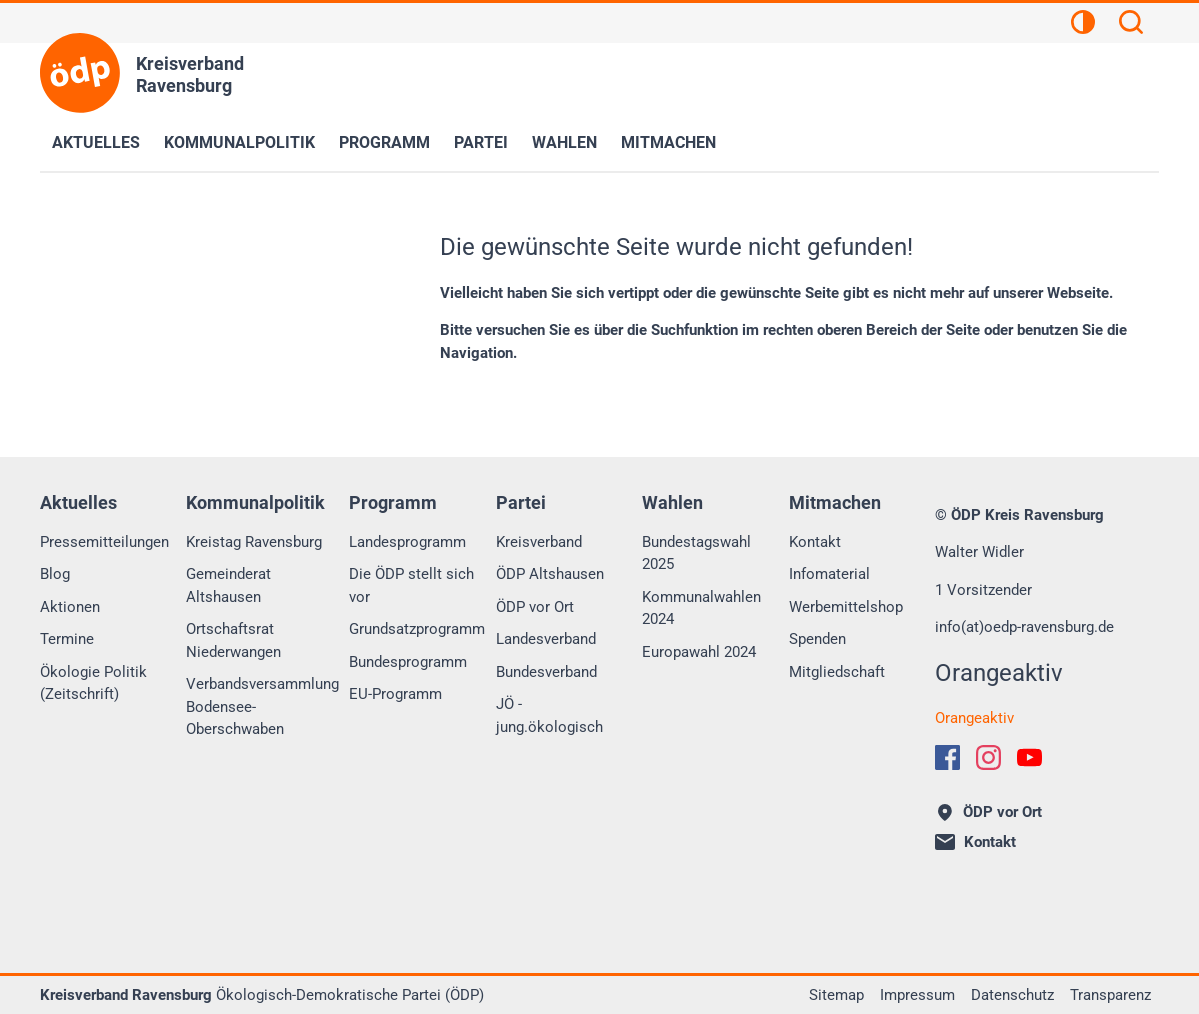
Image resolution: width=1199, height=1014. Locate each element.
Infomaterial (829, 574)
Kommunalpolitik (239, 142)
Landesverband (546, 639)
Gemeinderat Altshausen (228, 585)
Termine (67, 639)
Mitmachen (668, 142)
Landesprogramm (407, 542)
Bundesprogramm (408, 662)
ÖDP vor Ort (535, 607)
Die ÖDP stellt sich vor (411, 585)
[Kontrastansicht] (1083, 25)
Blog (55, 574)
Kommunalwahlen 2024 (701, 608)
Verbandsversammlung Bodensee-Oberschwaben (262, 706)
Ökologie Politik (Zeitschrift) (93, 683)
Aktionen (70, 607)
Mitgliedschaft (837, 672)
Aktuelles (96, 142)
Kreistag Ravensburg (254, 542)
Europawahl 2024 (699, 652)
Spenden (817, 639)
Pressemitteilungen (104, 542)
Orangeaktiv (974, 718)
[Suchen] (1131, 25)
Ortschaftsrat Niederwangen (233, 640)
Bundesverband (546, 672)
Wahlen (564, 142)
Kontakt (815, 542)
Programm (384, 142)
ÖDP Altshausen (550, 574)
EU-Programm (395, 694)
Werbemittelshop (846, 607)
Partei (481, 142)
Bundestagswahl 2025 (696, 553)
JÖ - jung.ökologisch (549, 715)
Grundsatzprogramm (417, 629)
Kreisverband (539, 542)
